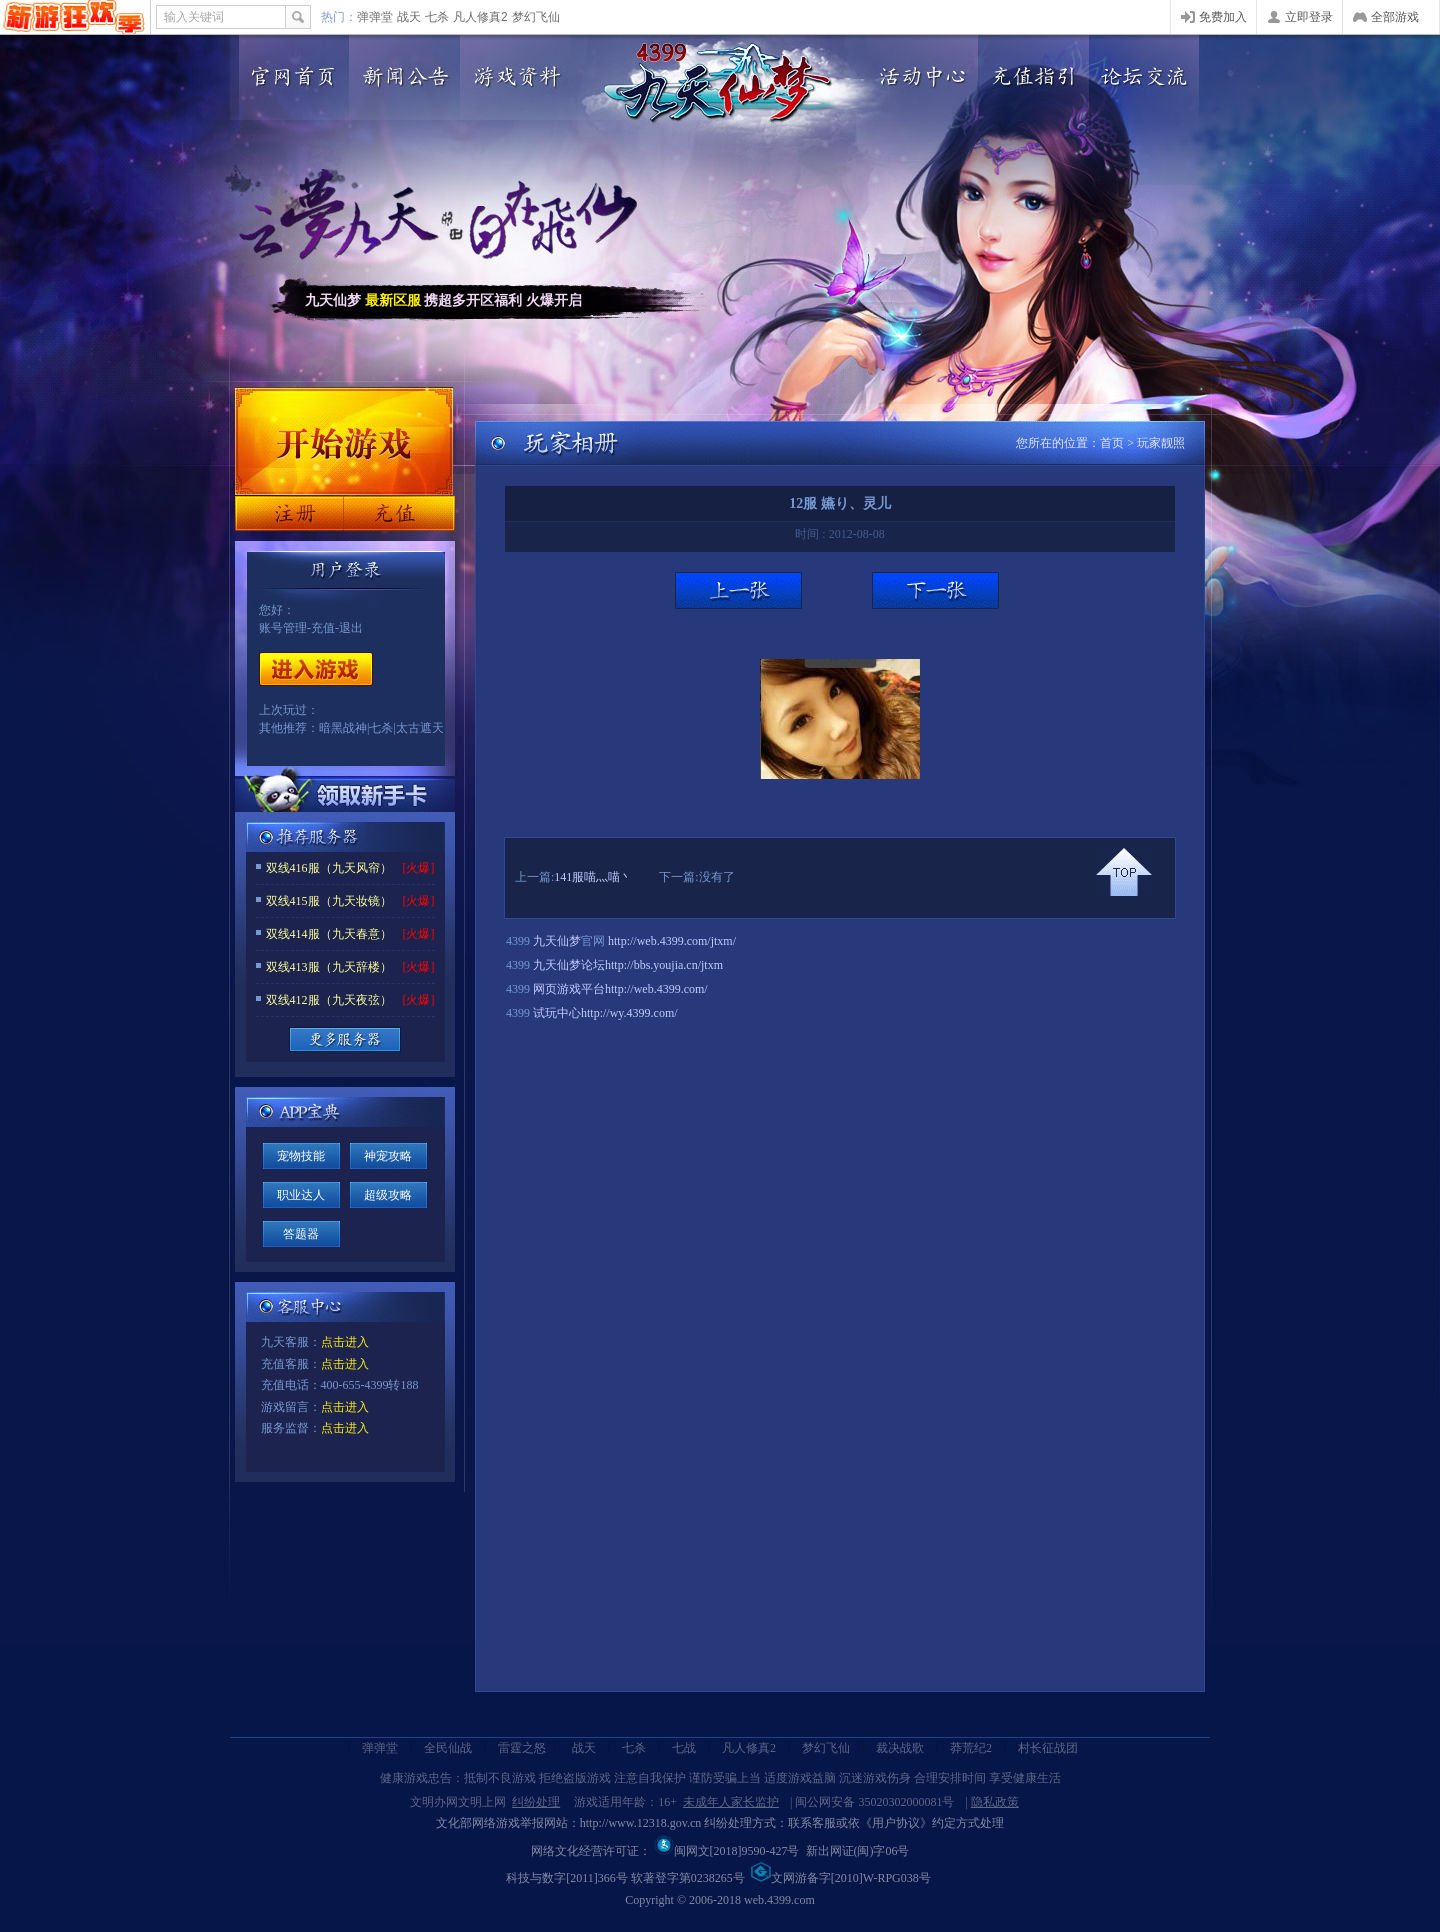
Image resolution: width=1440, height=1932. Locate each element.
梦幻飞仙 (536, 17)
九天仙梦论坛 (569, 965)
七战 (684, 1748)
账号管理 (283, 628)
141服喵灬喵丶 (593, 877)
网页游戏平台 (569, 989)
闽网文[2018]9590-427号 (727, 1851)
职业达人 (301, 1195)
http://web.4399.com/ (656, 989)
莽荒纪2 (971, 1748)
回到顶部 (1124, 872)
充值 (398, 513)
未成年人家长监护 (731, 1802)
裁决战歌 (900, 1748)
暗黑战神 (343, 728)
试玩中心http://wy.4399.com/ (605, 1013)
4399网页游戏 (74, 17)
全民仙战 (448, 1748)
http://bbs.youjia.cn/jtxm (664, 965)
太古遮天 (420, 728)
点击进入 (345, 1342)
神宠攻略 (388, 1156)
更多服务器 (345, 1039)
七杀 (437, 17)
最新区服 (393, 300)
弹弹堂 (375, 17)
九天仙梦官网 (718, 82)
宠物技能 (301, 1156)
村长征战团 (1048, 1748)
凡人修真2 (480, 17)
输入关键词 (194, 17)
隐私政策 (995, 1802)
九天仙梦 (557, 941)
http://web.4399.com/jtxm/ (672, 941)
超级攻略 (388, 1195)
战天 (409, 17)
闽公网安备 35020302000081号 (874, 1802)
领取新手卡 (345, 794)
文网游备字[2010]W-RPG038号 (841, 1878)
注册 (289, 513)
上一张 (738, 590)
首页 (1112, 443)
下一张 (935, 590)
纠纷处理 (536, 1802)
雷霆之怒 (522, 1748)
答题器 (301, 1234)
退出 (351, 628)
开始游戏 (316, 669)
